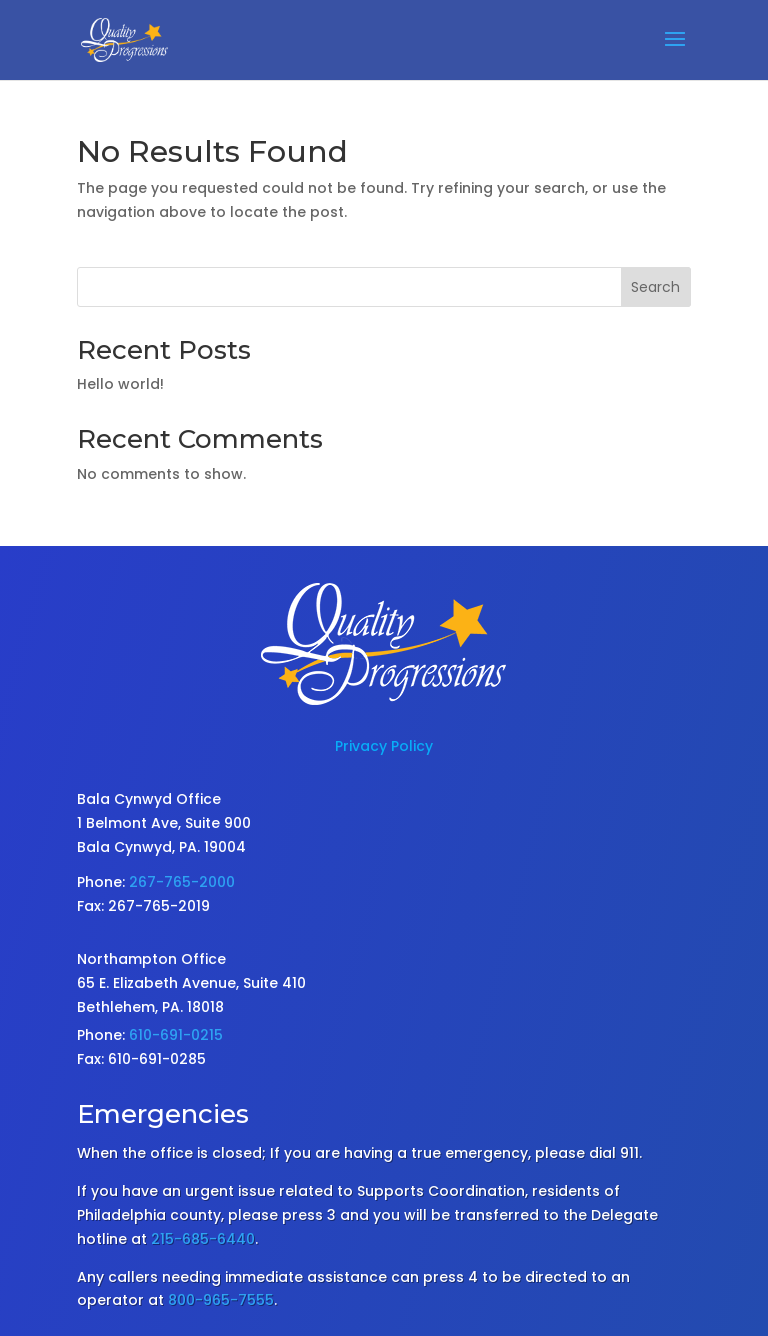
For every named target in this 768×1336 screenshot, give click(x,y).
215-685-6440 (203, 1239)
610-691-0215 (176, 1035)
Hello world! (120, 384)
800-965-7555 (221, 1300)
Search (655, 287)
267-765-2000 (182, 882)
